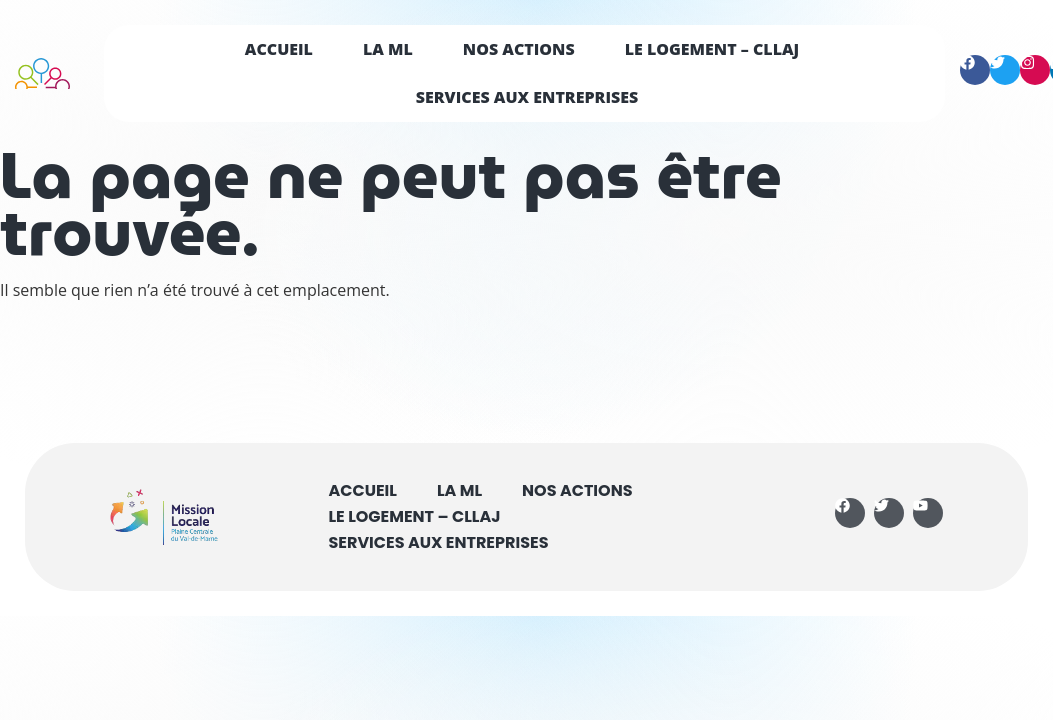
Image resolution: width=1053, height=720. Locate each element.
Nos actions (519, 49)
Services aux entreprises (527, 97)
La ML (388, 49)
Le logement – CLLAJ (712, 49)
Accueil (279, 49)
